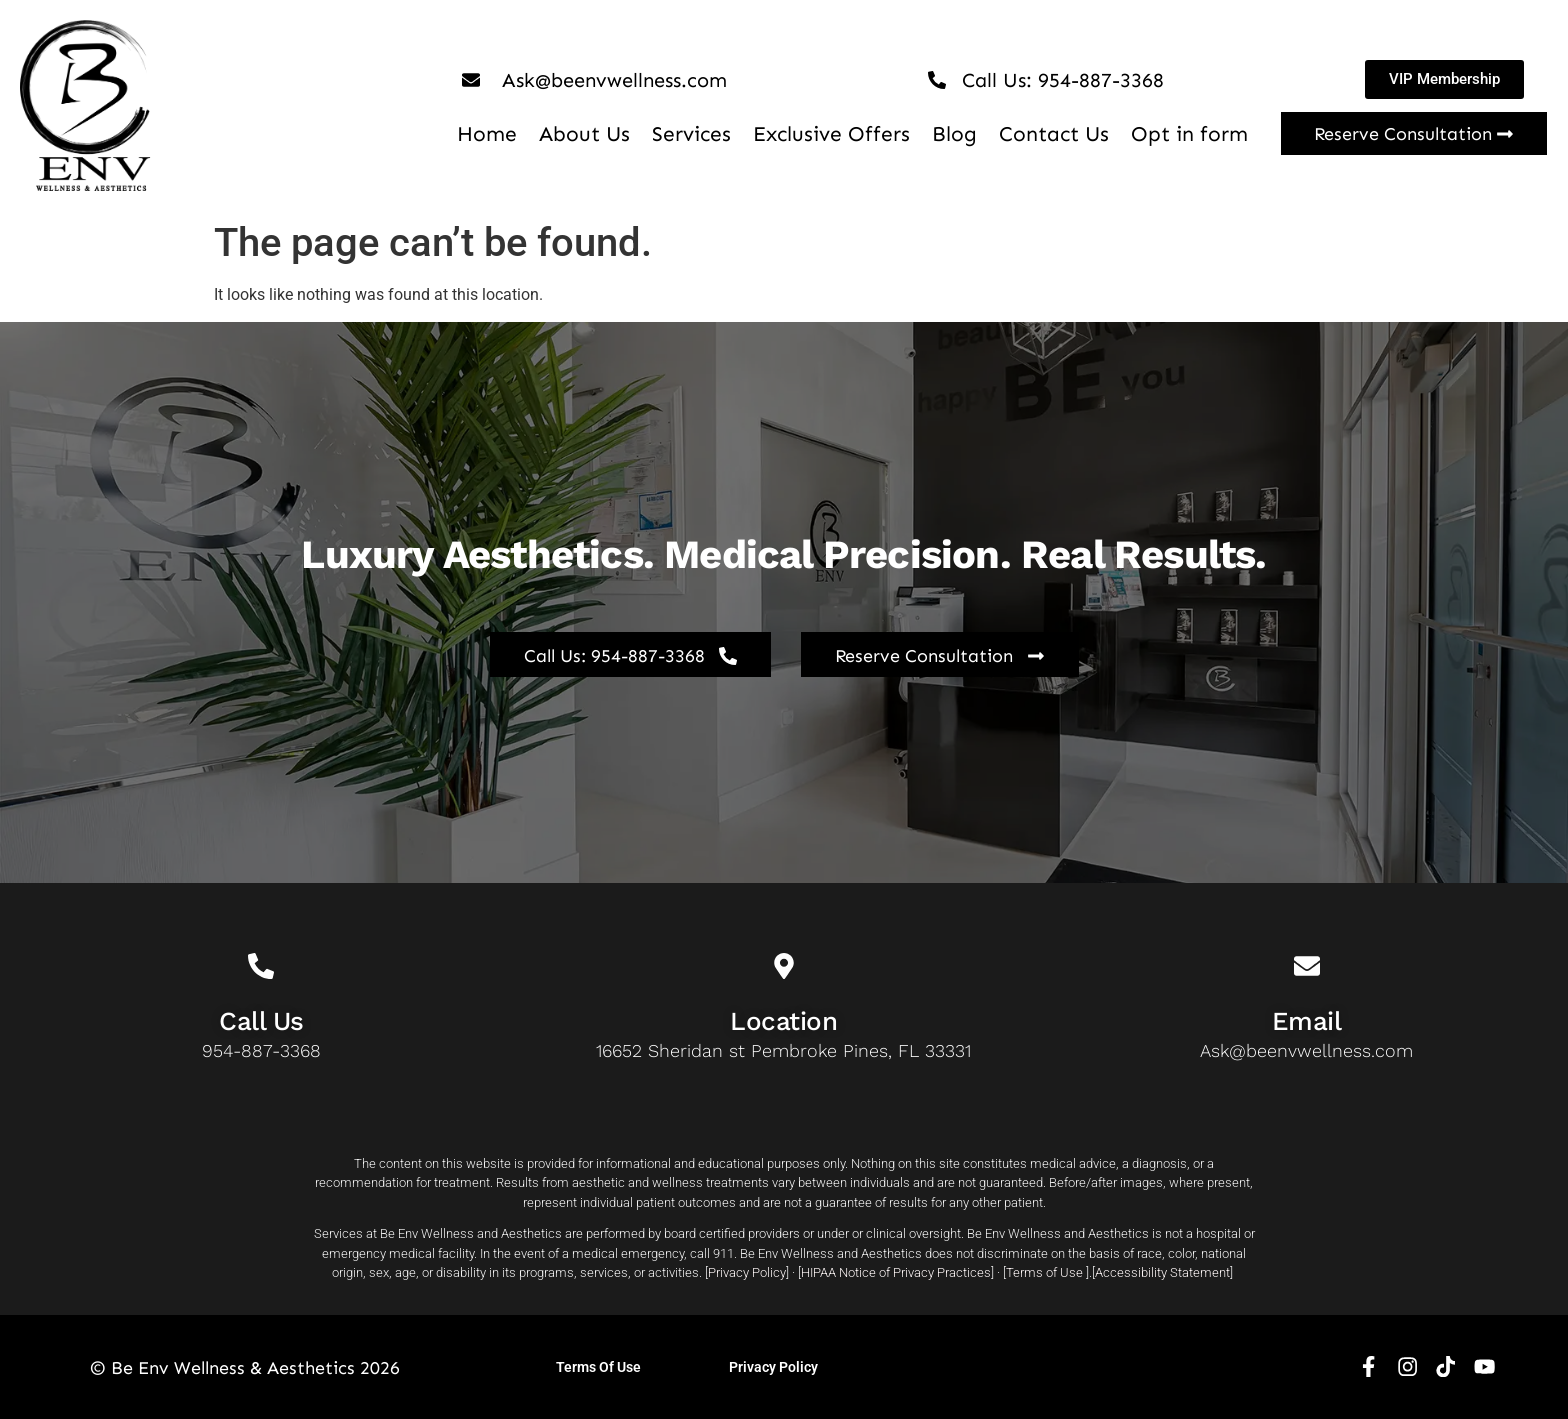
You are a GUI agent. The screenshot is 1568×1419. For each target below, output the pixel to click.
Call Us (261, 1021)
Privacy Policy (747, 1272)
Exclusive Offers (831, 134)
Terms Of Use (598, 1367)
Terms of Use (1044, 1272)
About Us (584, 134)
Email (1307, 1021)
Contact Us (1054, 134)
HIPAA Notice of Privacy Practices (896, 1272)
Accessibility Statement (1162, 1272)
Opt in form (1189, 134)
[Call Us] (261, 966)
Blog (954, 134)
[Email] (1307, 966)
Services (691, 134)
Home (487, 134)
